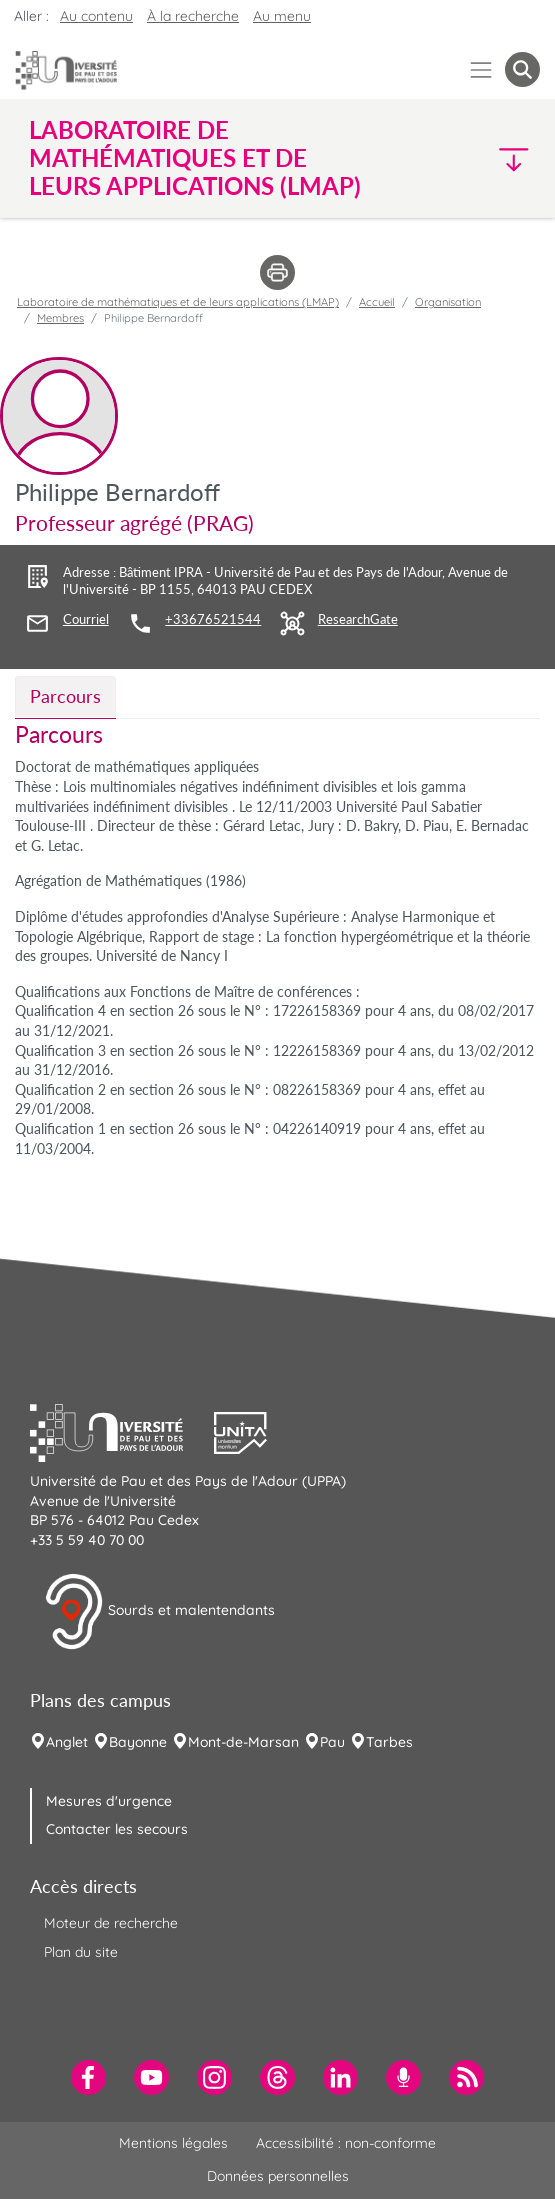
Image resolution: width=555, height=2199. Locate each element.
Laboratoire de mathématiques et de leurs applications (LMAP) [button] (195, 158)
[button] (479, 158)
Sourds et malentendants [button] (159, 1612)
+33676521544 (213, 619)
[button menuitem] (522, 69)
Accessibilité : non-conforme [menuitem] (346, 2143)
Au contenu (96, 16)
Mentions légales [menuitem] (173, 2143)
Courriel (86, 619)
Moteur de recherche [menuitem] (111, 1923)
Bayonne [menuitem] (138, 1742)
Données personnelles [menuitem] (278, 2176)
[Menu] (481, 69)
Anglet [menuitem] (67, 1742)
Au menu (282, 16)
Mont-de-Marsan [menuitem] (243, 1742)
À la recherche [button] (193, 16)
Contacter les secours (117, 1829)
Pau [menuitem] (332, 1742)
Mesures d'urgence (109, 1801)
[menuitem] (88, 2077)
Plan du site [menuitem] (81, 1952)
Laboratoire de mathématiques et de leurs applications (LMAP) (178, 302)
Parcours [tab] (65, 696)
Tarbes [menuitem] (389, 1742)
